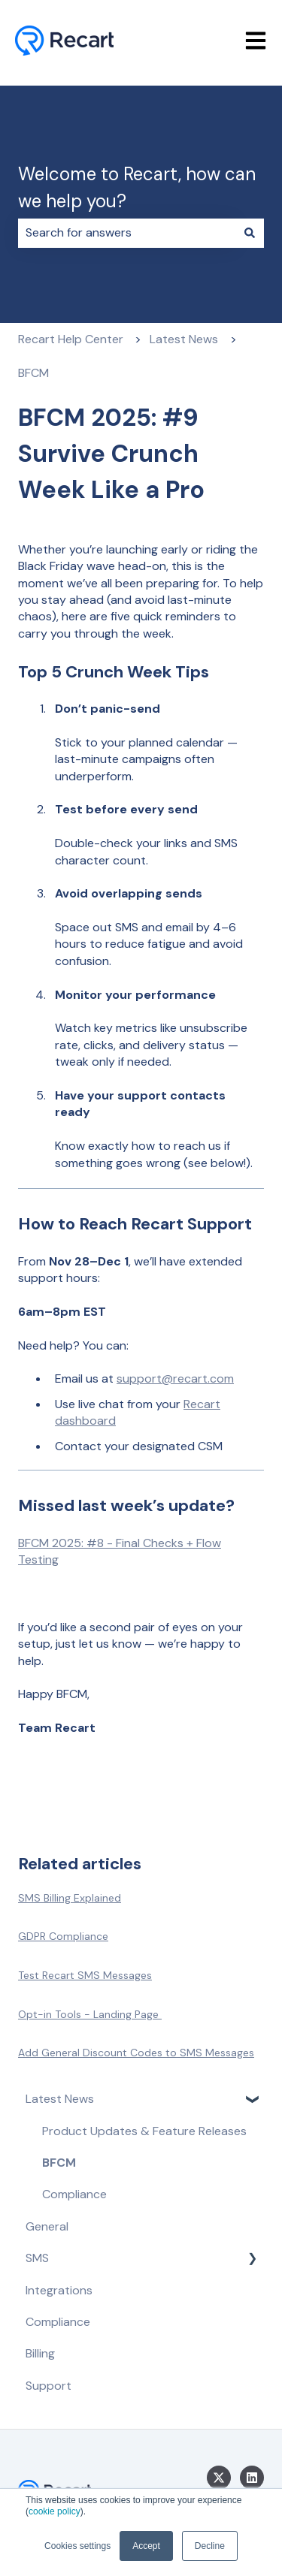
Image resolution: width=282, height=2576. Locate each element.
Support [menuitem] (48, 2386)
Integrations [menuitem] (59, 2290)
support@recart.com (175, 1378)
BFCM (33, 373)
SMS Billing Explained (69, 1898)
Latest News (184, 339)
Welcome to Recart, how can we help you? (137, 187)
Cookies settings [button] (77, 2546)
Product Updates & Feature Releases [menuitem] (144, 2131)
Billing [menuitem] (40, 2353)
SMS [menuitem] (37, 2258)
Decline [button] (210, 2546)
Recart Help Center (70, 339)
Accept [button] (146, 2546)
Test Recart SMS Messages (85, 1975)
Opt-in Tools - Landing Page (90, 2014)
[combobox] (126, 233)
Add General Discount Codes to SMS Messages (136, 2052)
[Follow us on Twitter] (219, 2478)
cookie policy (54, 2511)
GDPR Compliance (63, 1936)
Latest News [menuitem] (60, 2099)
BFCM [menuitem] (59, 2162)
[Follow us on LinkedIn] (252, 2478)
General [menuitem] (47, 2226)
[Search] (249, 233)
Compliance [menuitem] (74, 2194)
